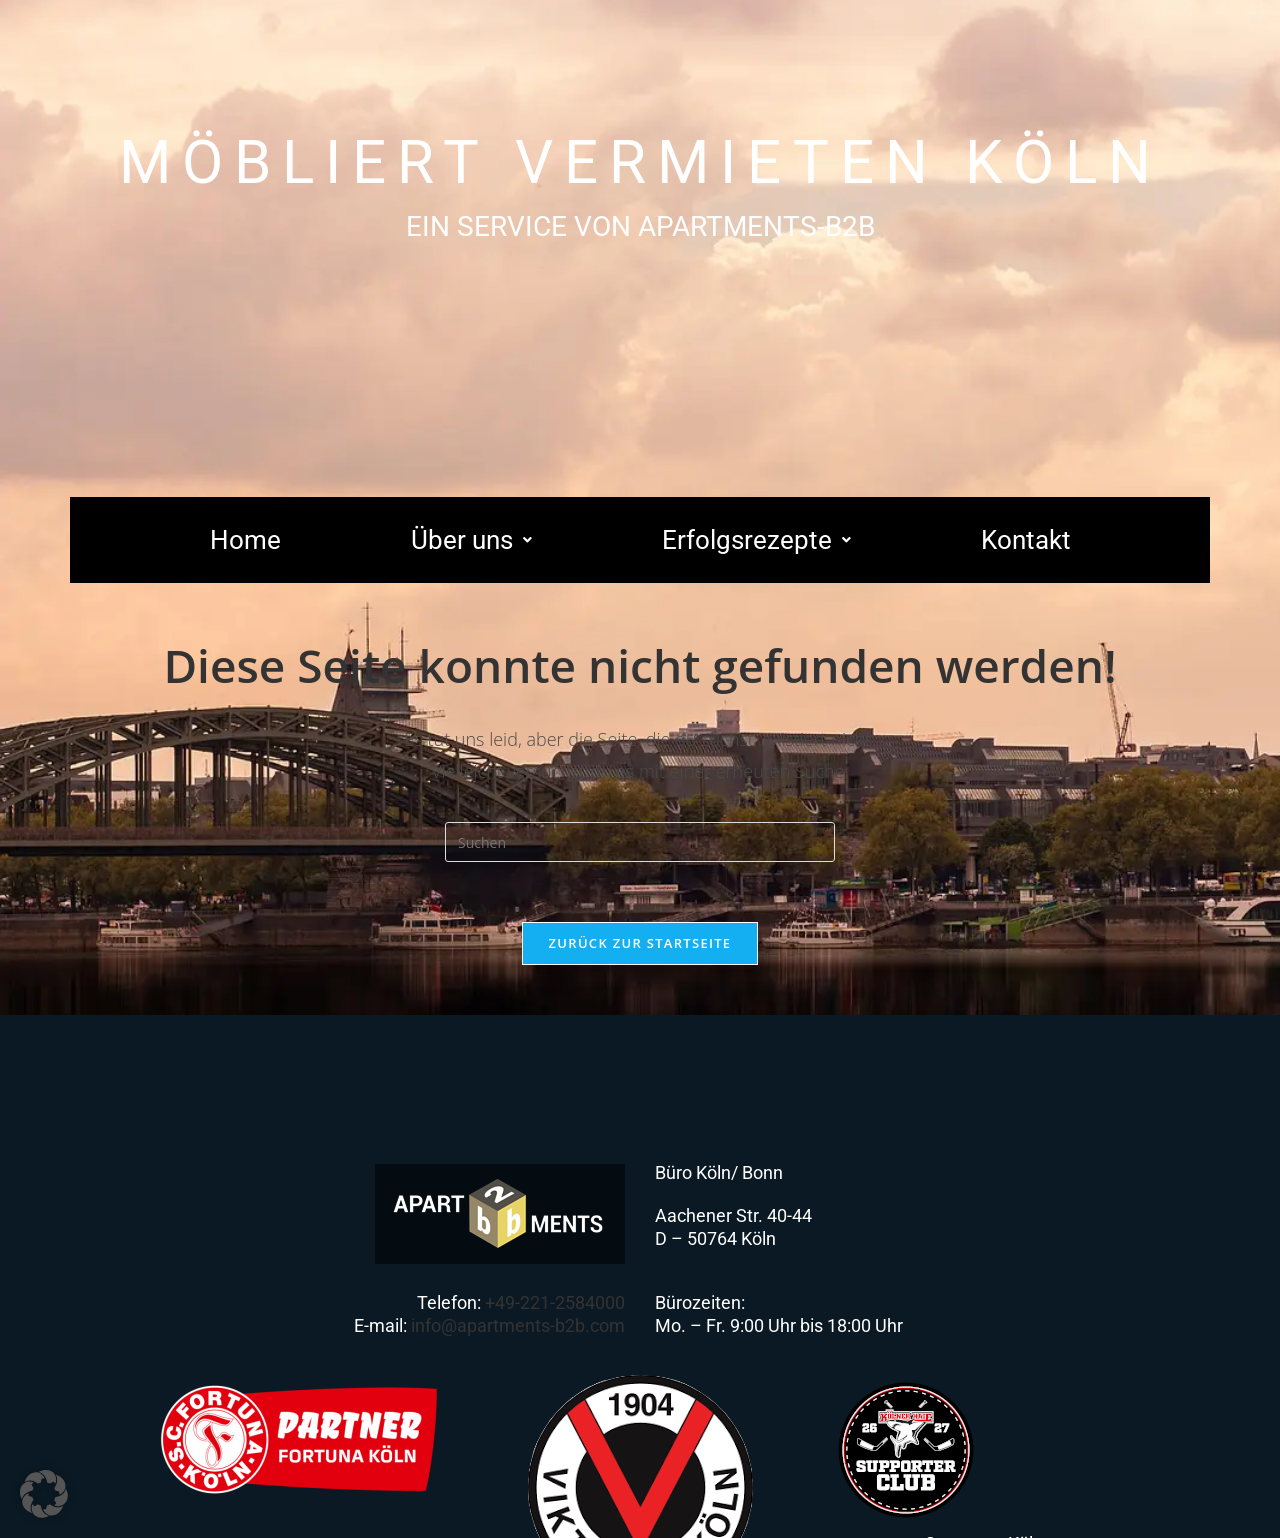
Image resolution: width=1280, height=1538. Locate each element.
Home (245, 540)
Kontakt (1026, 540)
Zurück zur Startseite (640, 943)
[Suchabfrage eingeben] (640, 842)
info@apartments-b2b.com (518, 1325)
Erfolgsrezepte (756, 540)
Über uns (471, 540)
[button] (471, 540)
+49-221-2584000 (555, 1302)
